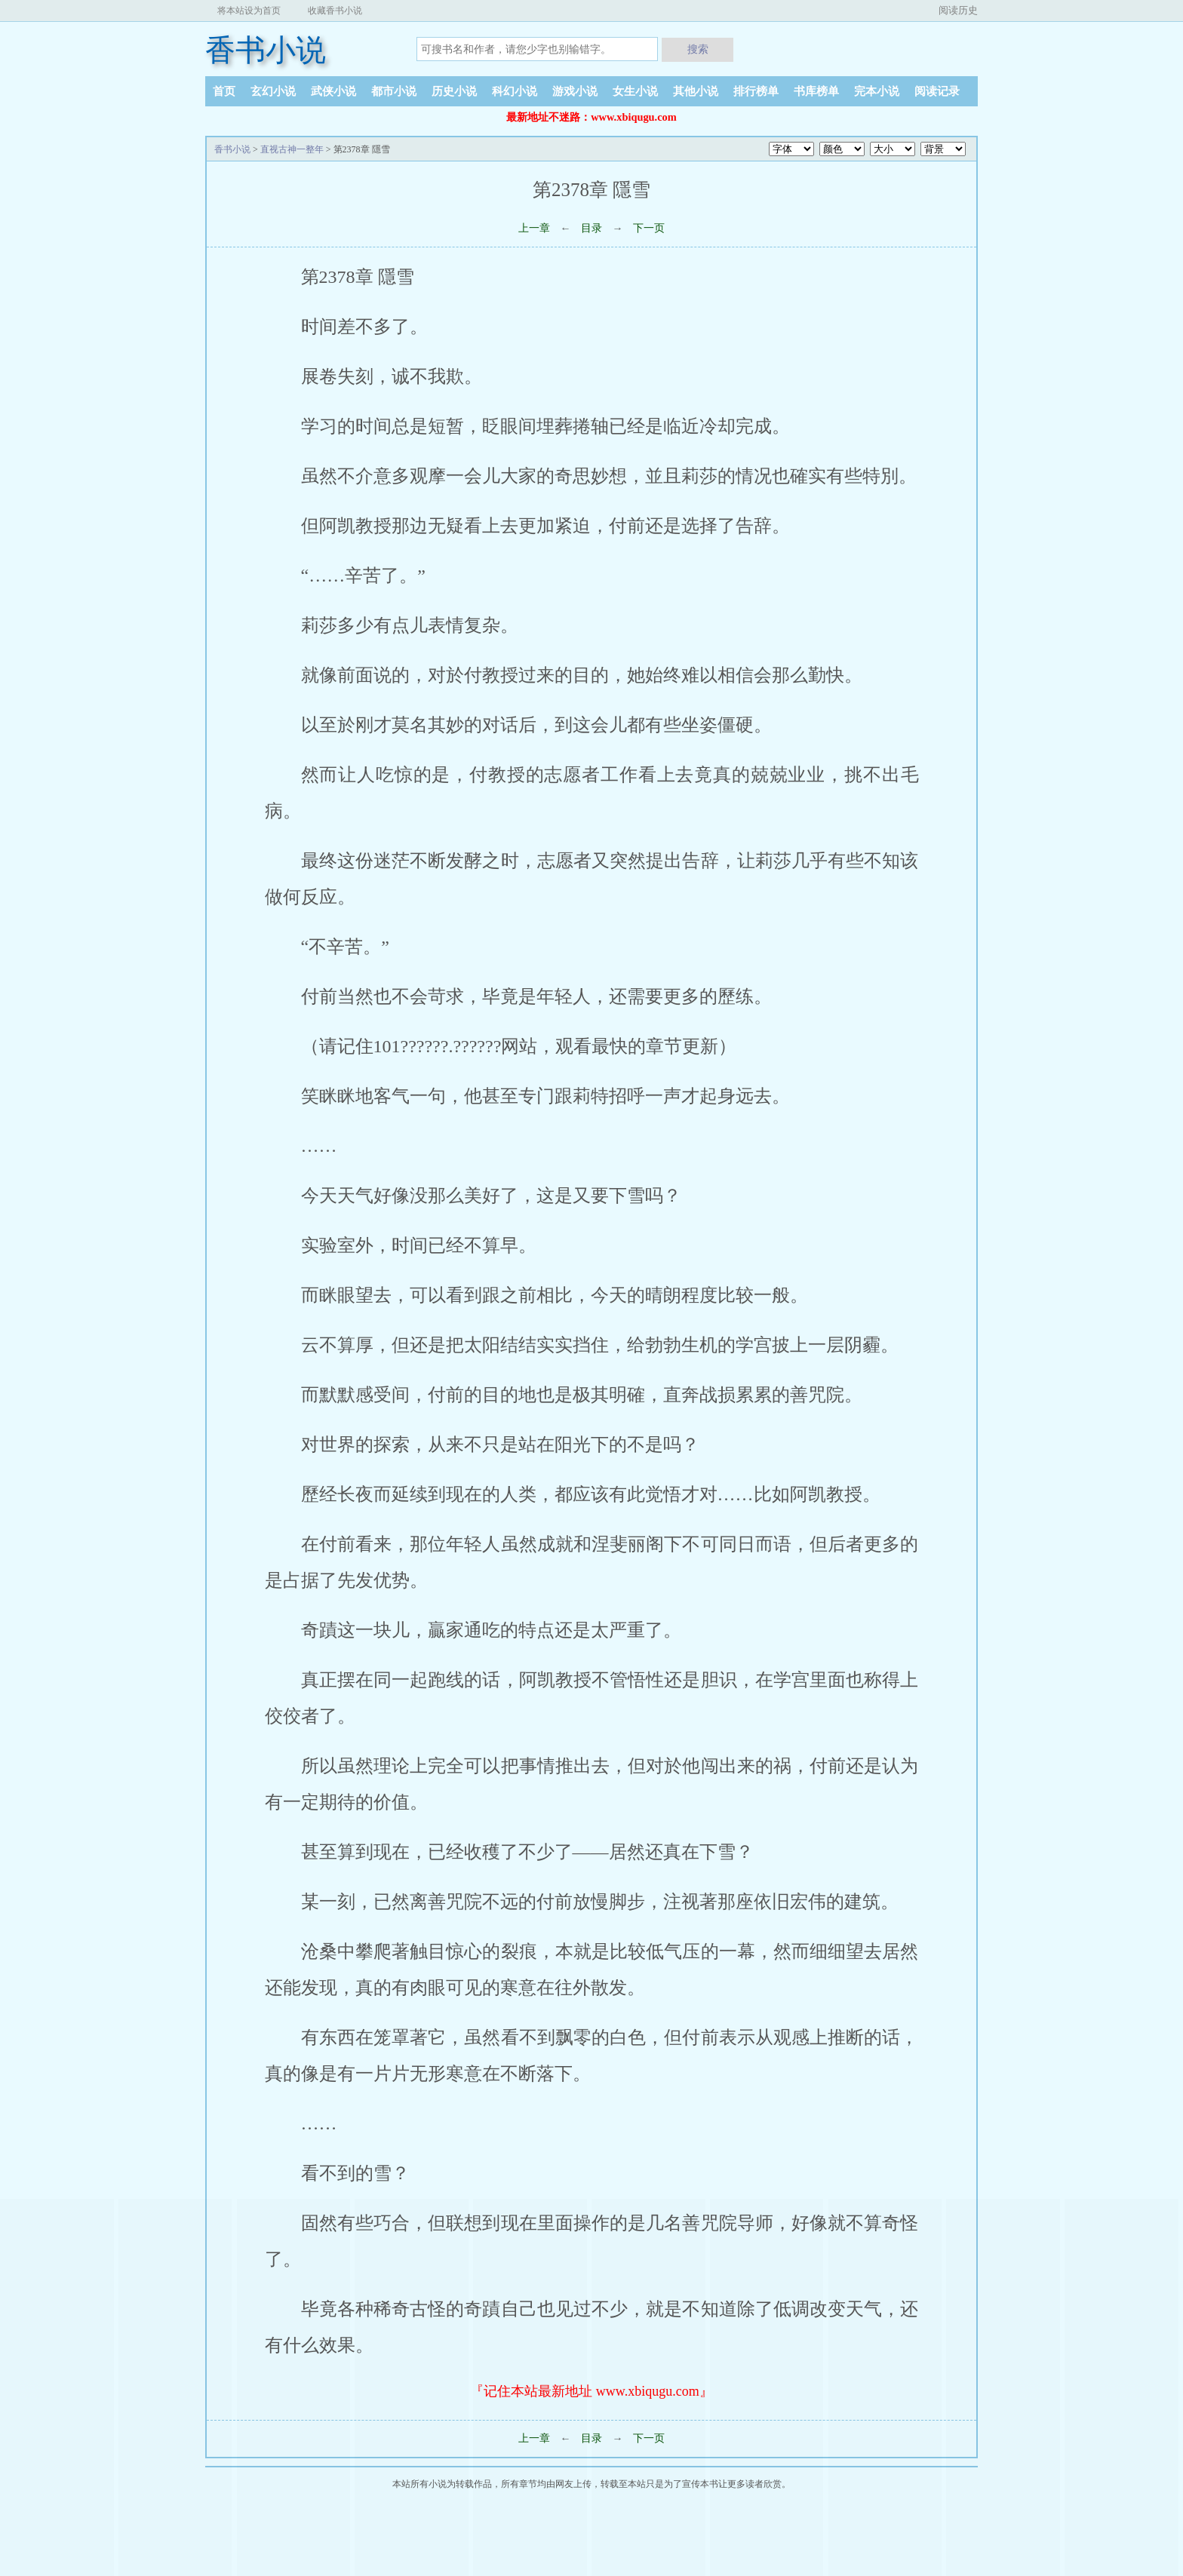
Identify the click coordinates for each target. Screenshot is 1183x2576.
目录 (591, 228)
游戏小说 (575, 91)
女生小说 (635, 91)
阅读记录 (937, 91)
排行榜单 (756, 91)
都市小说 (393, 91)
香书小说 (265, 50)
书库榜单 (816, 91)
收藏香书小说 (335, 10)
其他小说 (695, 91)
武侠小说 (333, 91)
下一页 (649, 228)
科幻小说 (514, 91)
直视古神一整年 (292, 149)
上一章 (534, 228)
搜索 (697, 49)
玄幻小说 (273, 91)
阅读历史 (958, 10)
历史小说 (454, 91)
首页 (224, 91)
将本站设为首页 (249, 10)
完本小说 (876, 91)
